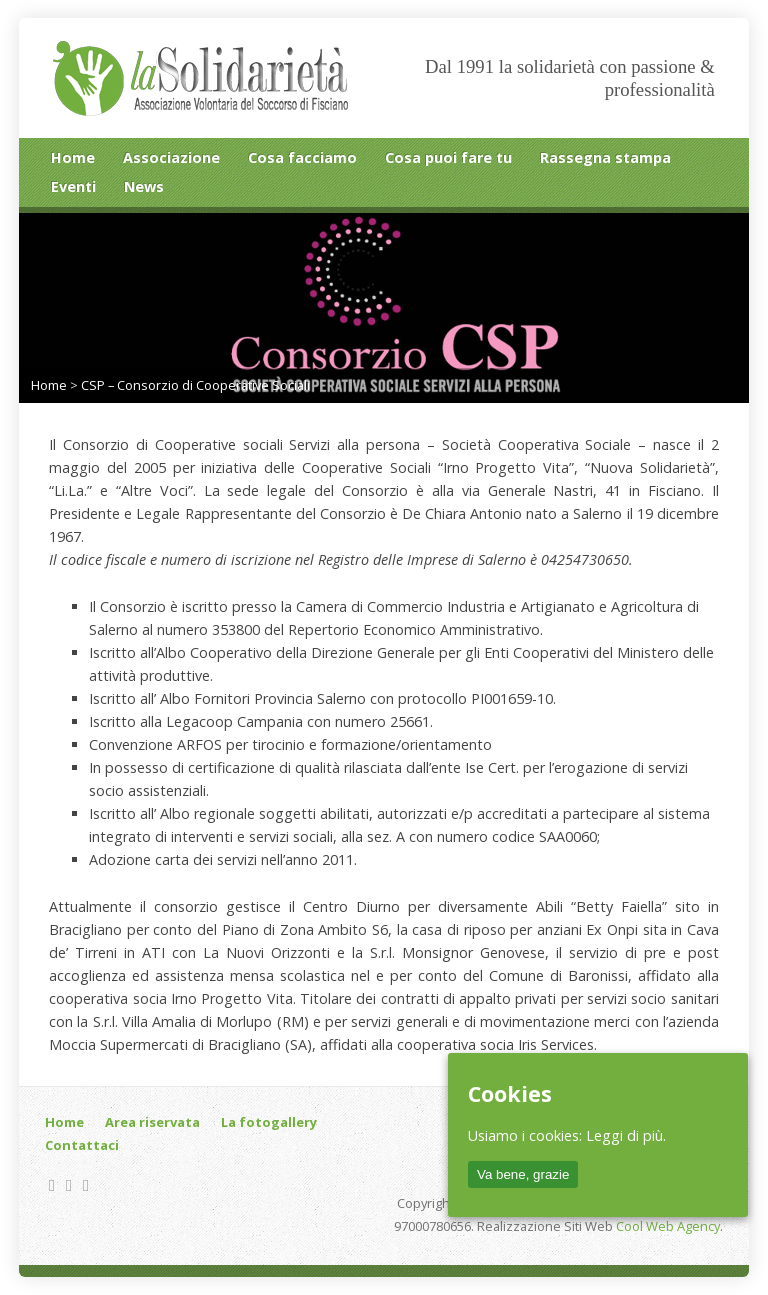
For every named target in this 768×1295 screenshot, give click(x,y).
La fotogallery (269, 1122)
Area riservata (152, 1122)
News (144, 186)
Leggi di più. (626, 1135)
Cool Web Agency (668, 1226)
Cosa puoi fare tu (448, 157)
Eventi (73, 186)
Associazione (171, 157)
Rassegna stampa (605, 157)
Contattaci (82, 1145)
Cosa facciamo (302, 157)
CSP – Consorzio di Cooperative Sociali (195, 385)
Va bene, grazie (523, 1174)
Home (73, 157)
